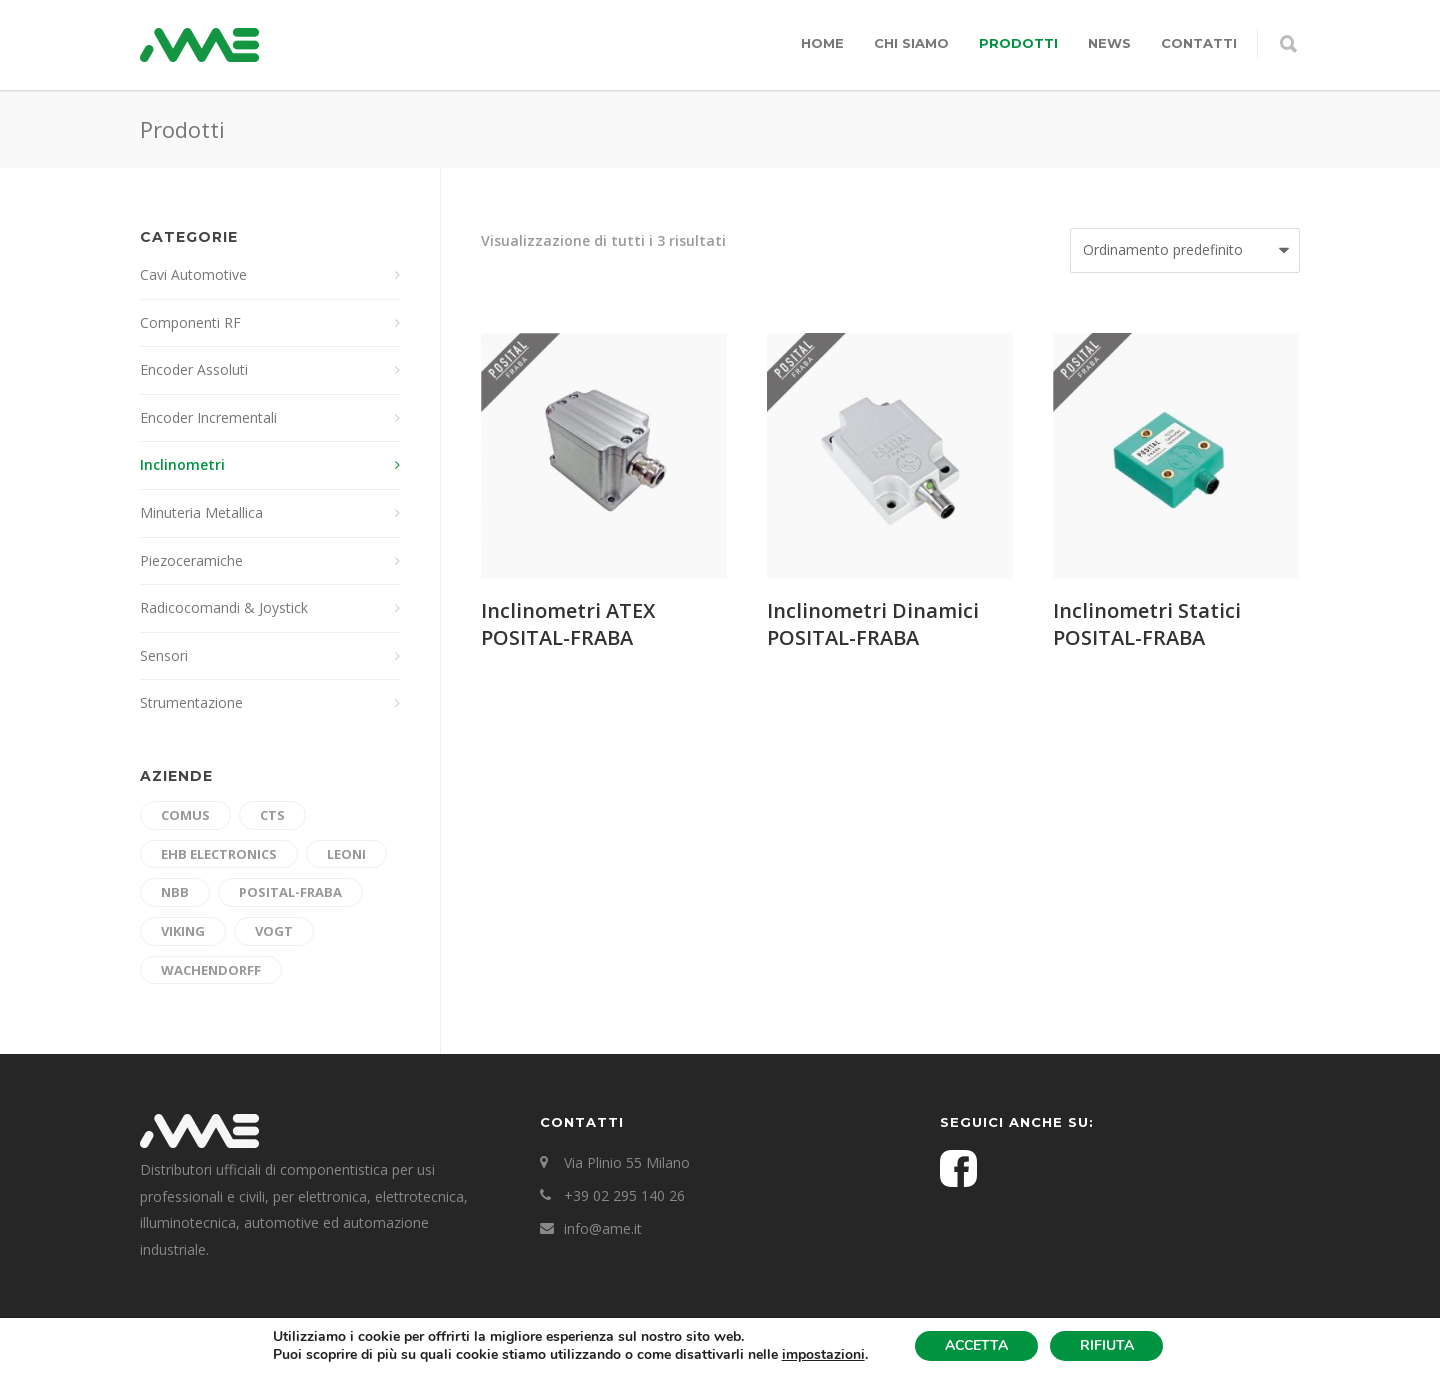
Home (822, 43)
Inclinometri (182, 464)
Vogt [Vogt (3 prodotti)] (274, 931)
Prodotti (1018, 43)
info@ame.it (603, 1228)
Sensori (164, 655)
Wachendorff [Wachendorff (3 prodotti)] (211, 970)
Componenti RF (190, 322)
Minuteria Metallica (201, 512)
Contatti (1199, 43)
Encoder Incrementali (208, 417)
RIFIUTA (1107, 1345)
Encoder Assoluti (194, 369)
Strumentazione (191, 702)
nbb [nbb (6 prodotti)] (175, 892)
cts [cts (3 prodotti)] (272, 815)
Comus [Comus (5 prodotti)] (185, 815)
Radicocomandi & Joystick (224, 607)
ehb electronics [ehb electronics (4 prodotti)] (219, 854)
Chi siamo (911, 43)
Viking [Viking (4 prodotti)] (183, 931)
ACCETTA (976, 1345)
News (1109, 43)
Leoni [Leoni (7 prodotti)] (346, 854)
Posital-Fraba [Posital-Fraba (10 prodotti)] (290, 892)
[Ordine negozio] (1185, 250)
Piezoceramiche (191, 560)
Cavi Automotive (193, 274)
